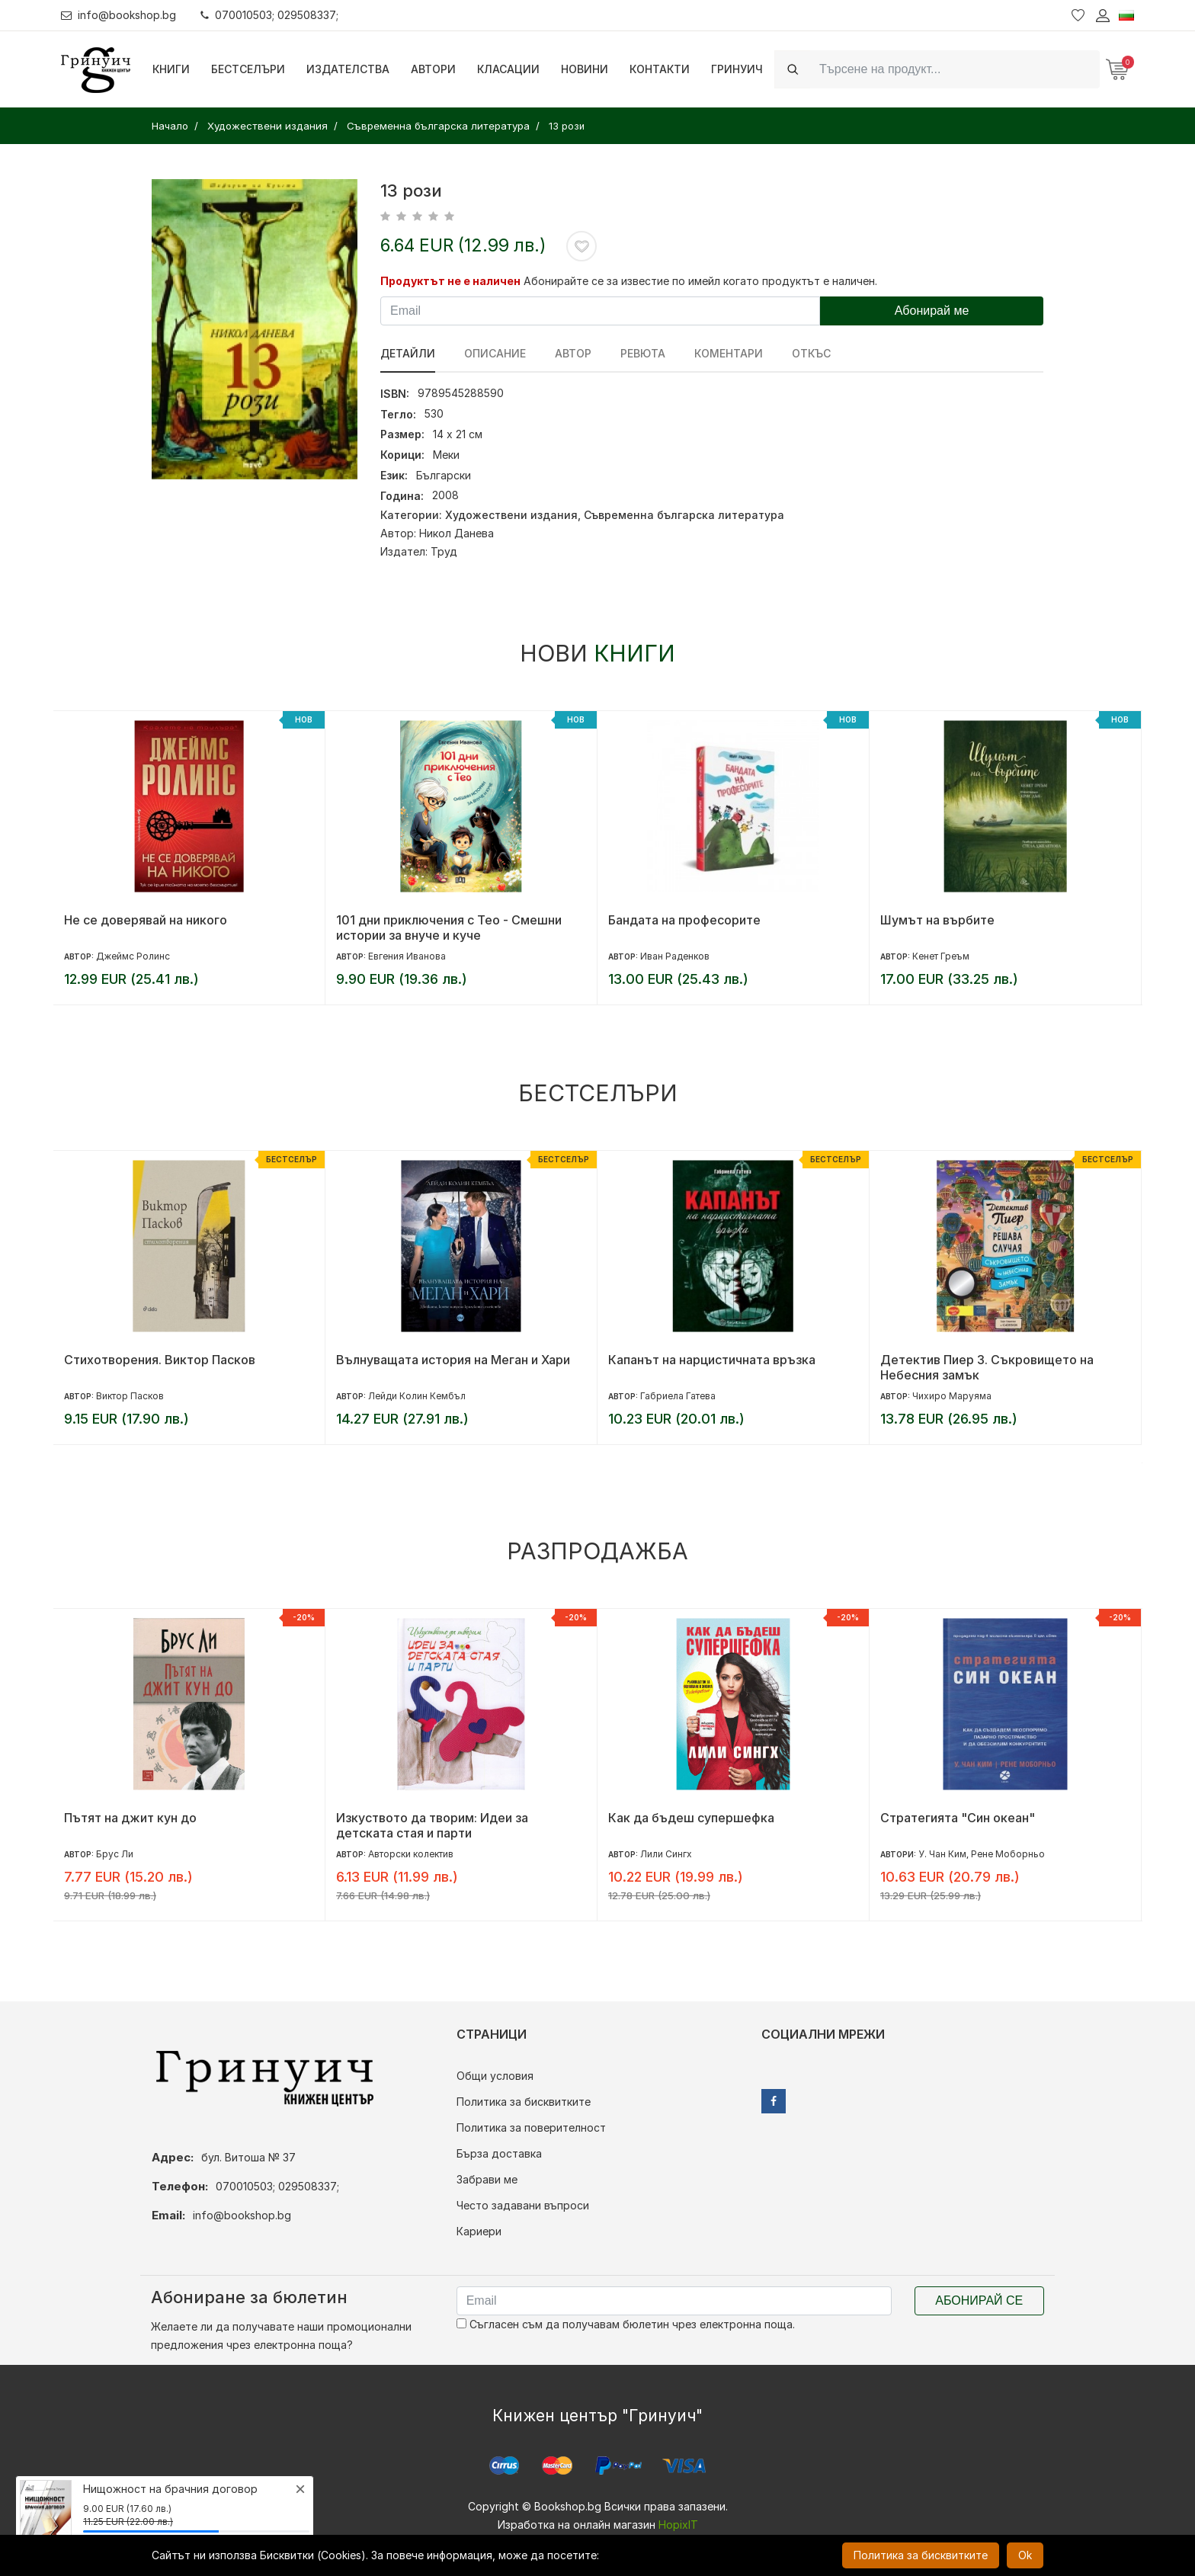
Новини (584, 68)
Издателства (347, 68)
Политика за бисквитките (524, 2101)
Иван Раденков (675, 956)
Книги (171, 68)
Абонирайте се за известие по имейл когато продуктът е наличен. (700, 280)
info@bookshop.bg (118, 14)
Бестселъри (248, 68)
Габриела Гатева (678, 1396)
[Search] (955, 69)
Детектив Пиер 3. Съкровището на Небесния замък (987, 1367)
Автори (433, 68)
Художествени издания (511, 514)
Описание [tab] (495, 353)
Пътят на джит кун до (130, 1817)
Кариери (479, 2231)
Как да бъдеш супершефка (691, 1817)
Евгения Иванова (407, 956)
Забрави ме (487, 2179)
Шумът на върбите (937, 920)
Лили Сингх (666, 1854)
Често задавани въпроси (523, 2205)
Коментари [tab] (728, 353)
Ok (1025, 2555)
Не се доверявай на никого (145, 920)
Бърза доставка (499, 2153)
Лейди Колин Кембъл (417, 1396)
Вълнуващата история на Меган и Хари (453, 1359)
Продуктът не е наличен (450, 280)
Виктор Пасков (130, 1396)
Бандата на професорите (684, 920)
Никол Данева (456, 533)
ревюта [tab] (642, 353)
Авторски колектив (410, 1854)
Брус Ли (114, 1854)
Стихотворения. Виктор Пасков (159, 1359)
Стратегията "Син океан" (957, 1817)
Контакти (660, 68)
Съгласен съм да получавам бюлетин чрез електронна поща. (626, 2324)
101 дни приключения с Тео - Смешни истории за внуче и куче (449, 927)
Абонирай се (979, 2300)
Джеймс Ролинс (133, 956)
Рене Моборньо (1008, 1854)
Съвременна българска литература (684, 514)
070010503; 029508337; (269, 14)
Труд (444, 551)
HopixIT (678, 2524)
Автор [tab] (573, 353)
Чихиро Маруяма (952, 1396)
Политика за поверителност (531, 2127)
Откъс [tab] (811, 353)
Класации (508, 68)
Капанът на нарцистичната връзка (711, 1359)
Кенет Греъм (940, 956)
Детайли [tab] (407, 353)
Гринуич (737, 68)
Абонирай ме (932, 310)
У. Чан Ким (942, 1854)
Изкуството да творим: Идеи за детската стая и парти (432, 1825)
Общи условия (495, 2075)
